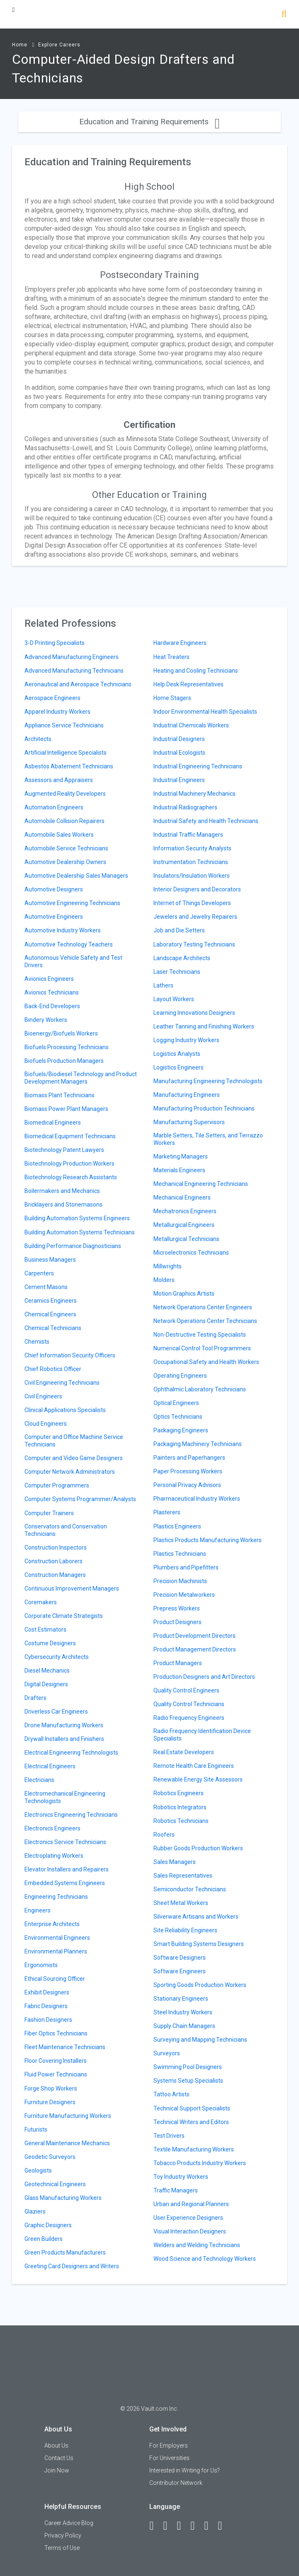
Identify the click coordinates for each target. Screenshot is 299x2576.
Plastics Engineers (177, 1526)
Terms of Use (62, 2548)
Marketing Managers (180, 1156)
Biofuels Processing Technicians (66, 1047)
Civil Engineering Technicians (62, 1382)
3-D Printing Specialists (54, 643)
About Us (56, 2445)
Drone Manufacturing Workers (63, 1725)
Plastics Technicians (179, 1553)
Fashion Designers (48, 2019)
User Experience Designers (188, 2217)
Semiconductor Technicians (189, 1889)
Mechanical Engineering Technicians (200, 1184)
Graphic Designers (48, 2225)
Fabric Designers (46, 2006)
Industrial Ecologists (179, 752)
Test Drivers (169, 2135)
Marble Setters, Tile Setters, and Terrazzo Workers (208, 1139)
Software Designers (179, 1957)
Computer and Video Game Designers (73, 1458)
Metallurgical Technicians (186, 1239)
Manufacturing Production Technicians (204, 1108)
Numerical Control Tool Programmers (202, 1348)
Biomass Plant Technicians (59, 1095)
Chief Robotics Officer (52, 1369)
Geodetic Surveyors (49, 2157)
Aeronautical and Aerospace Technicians (77, 684)
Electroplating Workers (53, 1855)
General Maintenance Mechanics (67, 2143)
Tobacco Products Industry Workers (199, 2163)
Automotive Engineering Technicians (72, 903)
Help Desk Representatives (188, 684)
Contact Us (58, 2458)
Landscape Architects (181, 958)
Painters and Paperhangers (189, 1457)
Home (19, 45)
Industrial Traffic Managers (188, 834)
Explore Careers (59, 45)
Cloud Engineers (45, 1423)
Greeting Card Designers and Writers (71, 2266)
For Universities (169, 2458)
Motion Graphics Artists (183, 1293)
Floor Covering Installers (55, 2060)
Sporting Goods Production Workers (199, 1985)
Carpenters (39, 1273)
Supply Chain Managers (184, 2026)
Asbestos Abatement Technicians (68, 766)
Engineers (37, 1910)
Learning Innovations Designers (194, 1012)
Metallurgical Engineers (183, 1225)
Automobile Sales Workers (59, 834)
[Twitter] (182, 2526)
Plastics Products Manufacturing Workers (207, 1540)
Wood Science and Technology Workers (204, 2258)
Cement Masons (46, 1287)
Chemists (36, 1341)
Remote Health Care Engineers (193, 1765)
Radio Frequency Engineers (188, 1717)
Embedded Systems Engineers (64, 1883)
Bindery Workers (45, 1019)
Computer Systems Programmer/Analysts (80, 1499)
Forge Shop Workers (50, 2088)
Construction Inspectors (55, 1547)
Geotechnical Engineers (55, 2184)
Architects (37, 739)
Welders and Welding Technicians (196, 2245)
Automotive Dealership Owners (65, 862)
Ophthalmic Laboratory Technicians (199, 1389)
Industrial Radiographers (185, 807)
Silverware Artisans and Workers (195, 1916)
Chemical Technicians (52, 1328)
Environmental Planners (55, 1951)
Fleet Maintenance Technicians (64, 2047)
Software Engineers (179, 1971)
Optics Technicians (177, 1416)
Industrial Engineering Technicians (197, 766)
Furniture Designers (49, 2102)
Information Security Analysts (192, 848)
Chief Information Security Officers (69, 1355)
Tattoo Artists (171, 2094)
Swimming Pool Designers (187, 2067)
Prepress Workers (176, 1608)
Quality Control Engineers (186, 1690)
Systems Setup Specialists (188, 2080)
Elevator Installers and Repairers (66, 1869)
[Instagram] (196, 2526)
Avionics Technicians (51, 992)
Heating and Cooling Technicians (195, 670)
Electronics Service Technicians (65, 1842)
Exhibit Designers (46, 1992)
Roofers (164, 1834)
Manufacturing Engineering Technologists (208, 1081)
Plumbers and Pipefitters (186, 1567)
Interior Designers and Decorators (197, 889)
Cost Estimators (45, 1629)
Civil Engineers (43, 1396)
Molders (164, 1280)
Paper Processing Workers (187, 1471)
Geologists (38, 2170)
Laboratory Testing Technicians (194, 944)
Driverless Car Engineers (56, 1711)
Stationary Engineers (180, 1998)
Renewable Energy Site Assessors (198, 1779)
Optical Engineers (176, 1403)
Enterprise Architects (52, 1924)
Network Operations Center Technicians (205, 1321)
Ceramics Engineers (50, 1300)
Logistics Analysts (176, 1053)
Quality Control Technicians (188, 1704)
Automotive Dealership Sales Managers (76, 875)
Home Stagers (172, 698)
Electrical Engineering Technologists (71, 1752)
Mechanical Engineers (182, 1197)
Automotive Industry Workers (62, 930)
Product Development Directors (194, 1635)
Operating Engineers (180, 1375)
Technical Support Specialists (191, 2108)
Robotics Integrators (180, 1807)
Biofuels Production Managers (64, 1060)
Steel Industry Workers (182, 2012)
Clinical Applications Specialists (65, 1410)
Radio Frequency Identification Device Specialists (202, 1735)
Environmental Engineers (57, 1937)
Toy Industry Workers (180, 2176)
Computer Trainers (49, 1513)
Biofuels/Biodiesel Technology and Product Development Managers (80, 1078)
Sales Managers (174, 1862)
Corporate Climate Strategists (63, 1616)
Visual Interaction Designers (189, 2231)
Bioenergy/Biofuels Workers (61, 1033)
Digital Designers (46, 1684)
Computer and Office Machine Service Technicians (73, 1441)
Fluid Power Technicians (55, 2074)
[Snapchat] (223, 2526)
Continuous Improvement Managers (71, 1588)
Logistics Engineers (178, 1067)
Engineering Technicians (56, 1896)
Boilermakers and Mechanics (62, 1191)
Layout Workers (173, 999)
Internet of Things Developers (192, 903)
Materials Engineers (179, 1170)
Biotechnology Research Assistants (70, 1177)
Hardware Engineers (180, 643)
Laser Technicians (176, 971)
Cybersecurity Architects (56, 1657)
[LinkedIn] (169, 2526)
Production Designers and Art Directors (204, 1676)
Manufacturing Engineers (186, 1094)
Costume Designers (50, 1643)
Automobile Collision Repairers (64, 821)
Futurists (35, 2129)
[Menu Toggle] (13, 10)
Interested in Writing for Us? (184, 2470)
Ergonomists (41, 1965)
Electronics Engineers (52, 1828)
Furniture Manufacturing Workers (67, 2115)
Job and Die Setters (179, 930)
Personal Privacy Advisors (187, 1485)
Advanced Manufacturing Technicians (74, 670)
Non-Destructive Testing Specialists (199, 1334)
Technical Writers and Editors (191, 2122)
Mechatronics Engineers (184, 1211)
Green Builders (43, 2239)
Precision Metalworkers (184, 1594)
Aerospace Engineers (52, 698)
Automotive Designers (53, 889)
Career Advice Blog (68, 2523)
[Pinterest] (210, 2526)
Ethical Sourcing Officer (54, 1978)
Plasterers (166, 1512)
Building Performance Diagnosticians (72, 1246)
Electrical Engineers (49, 1766)
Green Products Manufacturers (65, 2252)
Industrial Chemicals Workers (191, 725)
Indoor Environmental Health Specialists (205, 711)
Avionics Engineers (49, 978)
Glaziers (35, 2211)
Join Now (56, 2470)
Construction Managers (55, 1575)
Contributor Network (175, 2482)
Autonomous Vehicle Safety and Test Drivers (73, 961)
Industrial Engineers (179, 780)
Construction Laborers (53, 1561)
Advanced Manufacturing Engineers (71, 657)
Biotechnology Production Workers (69, 1163)
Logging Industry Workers (186, 1040)
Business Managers (50, 1259)
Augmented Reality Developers (65, 793)
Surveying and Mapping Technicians (200, 2039)
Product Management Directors (194, 1649)
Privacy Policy (62, 2535)
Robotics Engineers (178, 1793)
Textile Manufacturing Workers (193, 2149)
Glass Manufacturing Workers (63, 2198)
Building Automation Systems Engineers (77, 1218)
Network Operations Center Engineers (202, 1307)
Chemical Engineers (50, 1314)
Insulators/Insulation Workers (191, 875)
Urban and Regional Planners (191, 2204)
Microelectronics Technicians (191, 1252)
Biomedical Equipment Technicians (70, 1136)
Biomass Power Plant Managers (66, 1109)
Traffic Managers (175, 2190)
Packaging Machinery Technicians (197, 1444)
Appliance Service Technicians (64, 725)
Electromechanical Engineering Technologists (64, 1797)
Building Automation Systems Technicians (79, 1232)
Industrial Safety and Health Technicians (205, 821)
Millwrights (167, 1266)
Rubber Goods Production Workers (198, 1848)
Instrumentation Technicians (190, 862)
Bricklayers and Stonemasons (63, 1204)
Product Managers (177, 1663)
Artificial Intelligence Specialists (65, 752)
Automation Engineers (53, 807)
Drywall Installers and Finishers (64, 1739)
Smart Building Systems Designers (198, 1944)
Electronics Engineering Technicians (71, 1814)
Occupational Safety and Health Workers (206, 1362)
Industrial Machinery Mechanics (194, 793)
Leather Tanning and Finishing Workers (203, 1026)
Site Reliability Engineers (185, 1930)
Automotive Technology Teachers (68, 944)
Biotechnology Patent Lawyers (64, 1150)
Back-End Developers (52, 1006)
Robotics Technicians (181, 1821)
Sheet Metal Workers (180, 1903)
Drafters (35, 1698)
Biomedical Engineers (52, 1122)
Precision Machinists (180, 1581)
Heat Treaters (171, 657)
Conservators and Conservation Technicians (65, 1530)
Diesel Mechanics (47, 1670)
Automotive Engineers (53, 916)
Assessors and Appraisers (58, 780)
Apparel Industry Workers (57, 711)
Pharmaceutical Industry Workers (196, 1498)
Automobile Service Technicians (66, 848)
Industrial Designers (179, 739)
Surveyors (166, 2053)
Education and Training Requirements (149, 121)
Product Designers (177, 1622)
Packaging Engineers (180, 1430)
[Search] (284, 15)
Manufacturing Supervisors (189, 1122)
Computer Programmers (56, 1485)
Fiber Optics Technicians (56, 2033)
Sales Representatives (182, 1875)
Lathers (163, 985)
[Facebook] (155, 2526)
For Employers (168, 2445)
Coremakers (40, 1602)
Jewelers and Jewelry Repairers (195, 916)
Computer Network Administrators (69, 1471)
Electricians (39, 1780)
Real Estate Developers (183, 1752)
